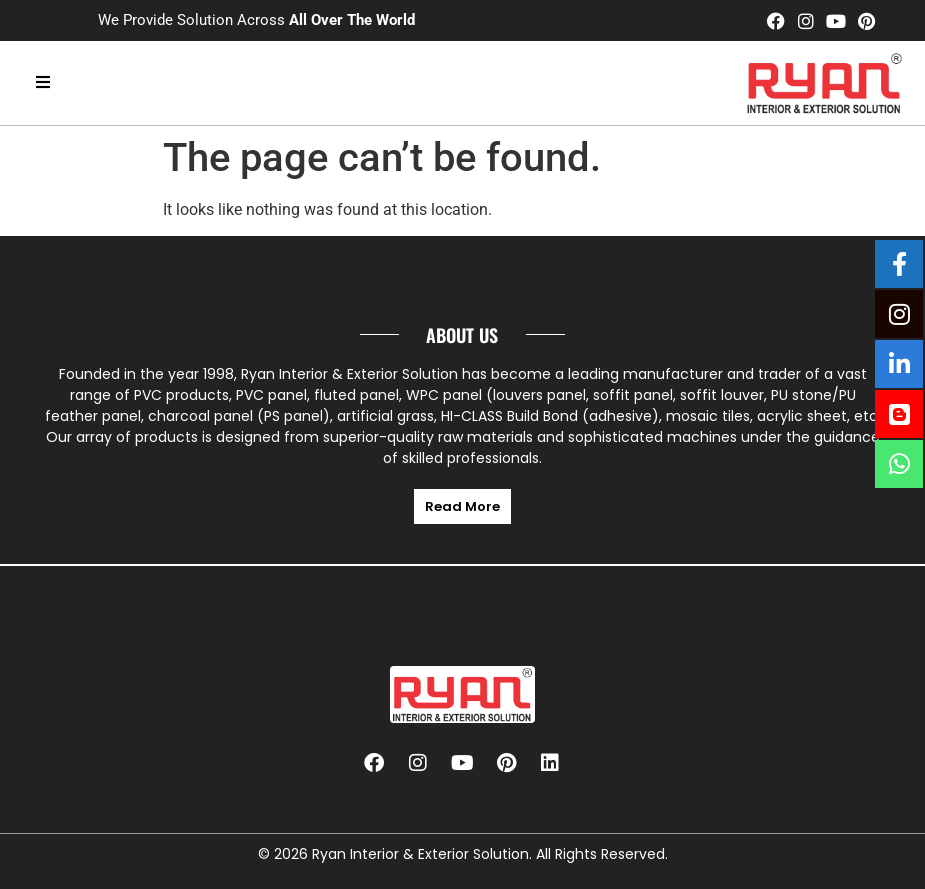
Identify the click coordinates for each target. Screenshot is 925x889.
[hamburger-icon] (42, 83)
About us (462, 335)
